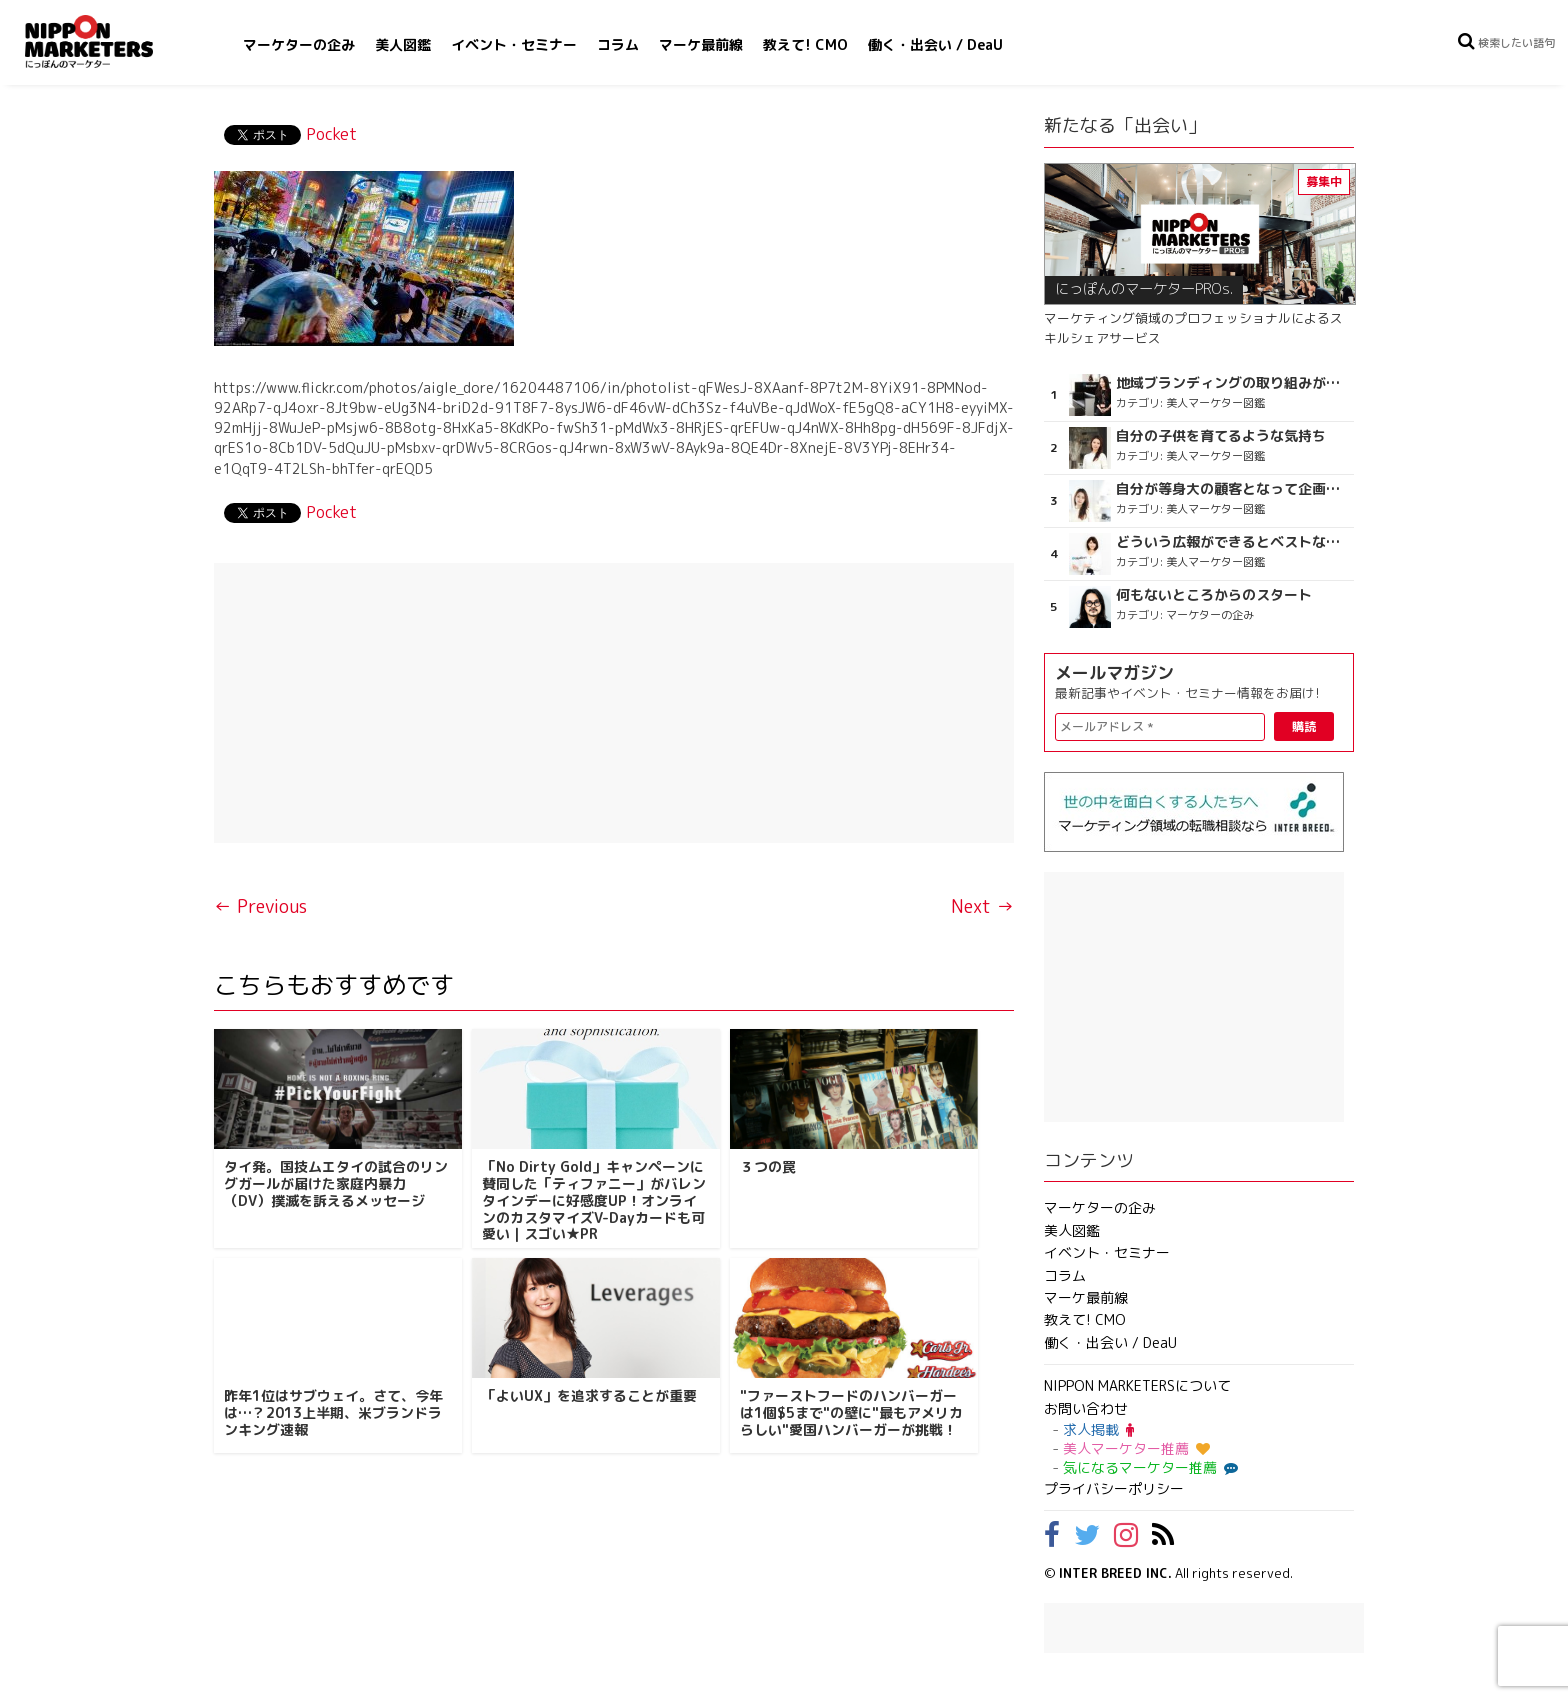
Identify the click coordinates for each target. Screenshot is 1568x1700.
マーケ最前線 (701, 44)
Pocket (331, 134)
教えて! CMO (805, 44)
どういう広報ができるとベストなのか (1232, 542)
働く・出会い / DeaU (935, 44)
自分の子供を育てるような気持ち (1221, 436)
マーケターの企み (299, 44)
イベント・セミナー (514, 44)
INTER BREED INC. (1115, 1573)
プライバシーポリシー (1114, 1488)
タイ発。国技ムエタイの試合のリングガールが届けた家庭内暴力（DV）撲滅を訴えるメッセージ (336, 1183)
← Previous (260, 906)
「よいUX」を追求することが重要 (589, 1395)
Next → (982, 906)
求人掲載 (1098, 1429)
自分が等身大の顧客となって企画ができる (1232, 489)
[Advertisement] (614, 703)
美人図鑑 (403, 44)
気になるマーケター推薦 (1148, 1467)
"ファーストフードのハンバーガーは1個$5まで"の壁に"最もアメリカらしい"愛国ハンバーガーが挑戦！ (851, 1412)
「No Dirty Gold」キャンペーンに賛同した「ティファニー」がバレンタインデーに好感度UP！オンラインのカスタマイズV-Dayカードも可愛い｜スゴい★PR (594, 1200)
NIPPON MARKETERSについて (1137, 1385)
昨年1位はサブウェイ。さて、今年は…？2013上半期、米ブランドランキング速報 (333, 1412)
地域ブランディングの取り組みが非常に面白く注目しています (1232, 383)
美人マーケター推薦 (1136, 1448)
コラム (618, 44)
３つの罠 (768, 1166)
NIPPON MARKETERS (109, 41)
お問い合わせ (1086, 1408)
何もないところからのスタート (1214, 595)
